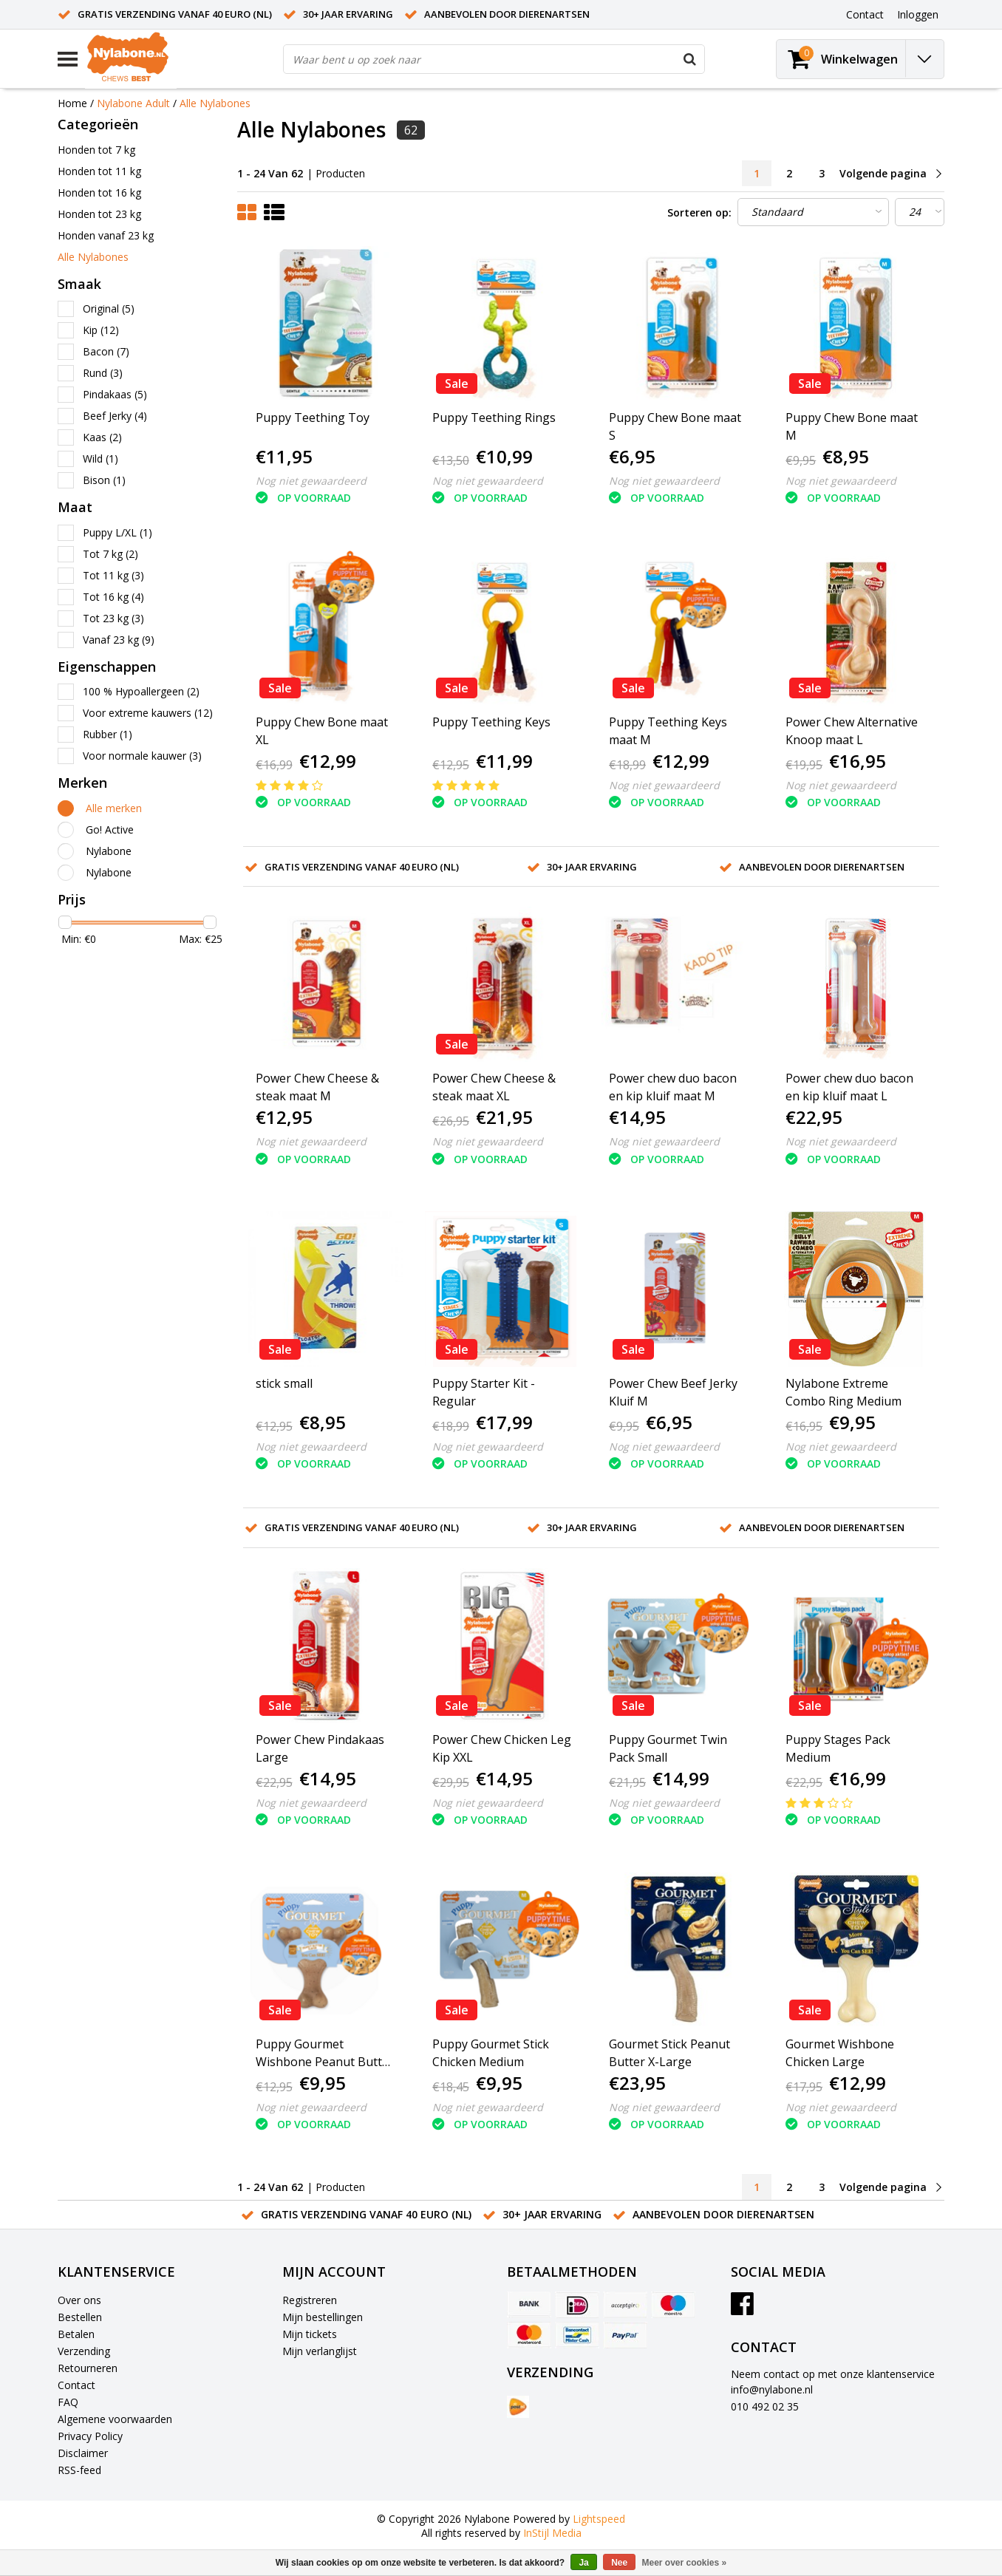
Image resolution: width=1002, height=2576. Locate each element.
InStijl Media (552, 2533)
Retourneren (87, 2368)
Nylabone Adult (133, 103)
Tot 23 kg (113, 618)
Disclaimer (83, 2453)
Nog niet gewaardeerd (311, 481)
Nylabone (109, 851)
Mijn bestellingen (322, 2317)
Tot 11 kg (113, 575)
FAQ (68, 2402)
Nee (619, 2563)
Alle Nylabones (215, 103)
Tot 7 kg (110, 554)
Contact (76, 2385)
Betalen (76, 2334)
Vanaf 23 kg (118, 640)
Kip (101, 330)
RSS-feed (79, 2470)
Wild (100, 459)
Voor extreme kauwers (148, 713)
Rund (103, 373)
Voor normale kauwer (142, 756)
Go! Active (110, 829)
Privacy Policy (90, 2436)
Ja (583, 2563)
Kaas (102, 437)
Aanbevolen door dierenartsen (507, 14)
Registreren (309, 2300)
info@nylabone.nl (772, 2389)
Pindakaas (115, 394)
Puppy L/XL (117, 532)
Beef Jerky (115, 416)
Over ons (79, 2300)
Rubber (107, 734)
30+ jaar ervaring (348, 14)
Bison (104, 480)
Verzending (84, 2351)
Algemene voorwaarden (115, 2419)
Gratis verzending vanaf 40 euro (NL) (175, 14)
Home (72, 103)
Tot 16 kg (113, 597)
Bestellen (80, 2317)
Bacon (106, 351)
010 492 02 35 (765, 2406)
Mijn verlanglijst (319, 2351)
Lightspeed (599, 2519)
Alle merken (114, 808)
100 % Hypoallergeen (141, 691)
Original (108, 308)
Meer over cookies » (684, 2563)
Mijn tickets (309, 2334)
